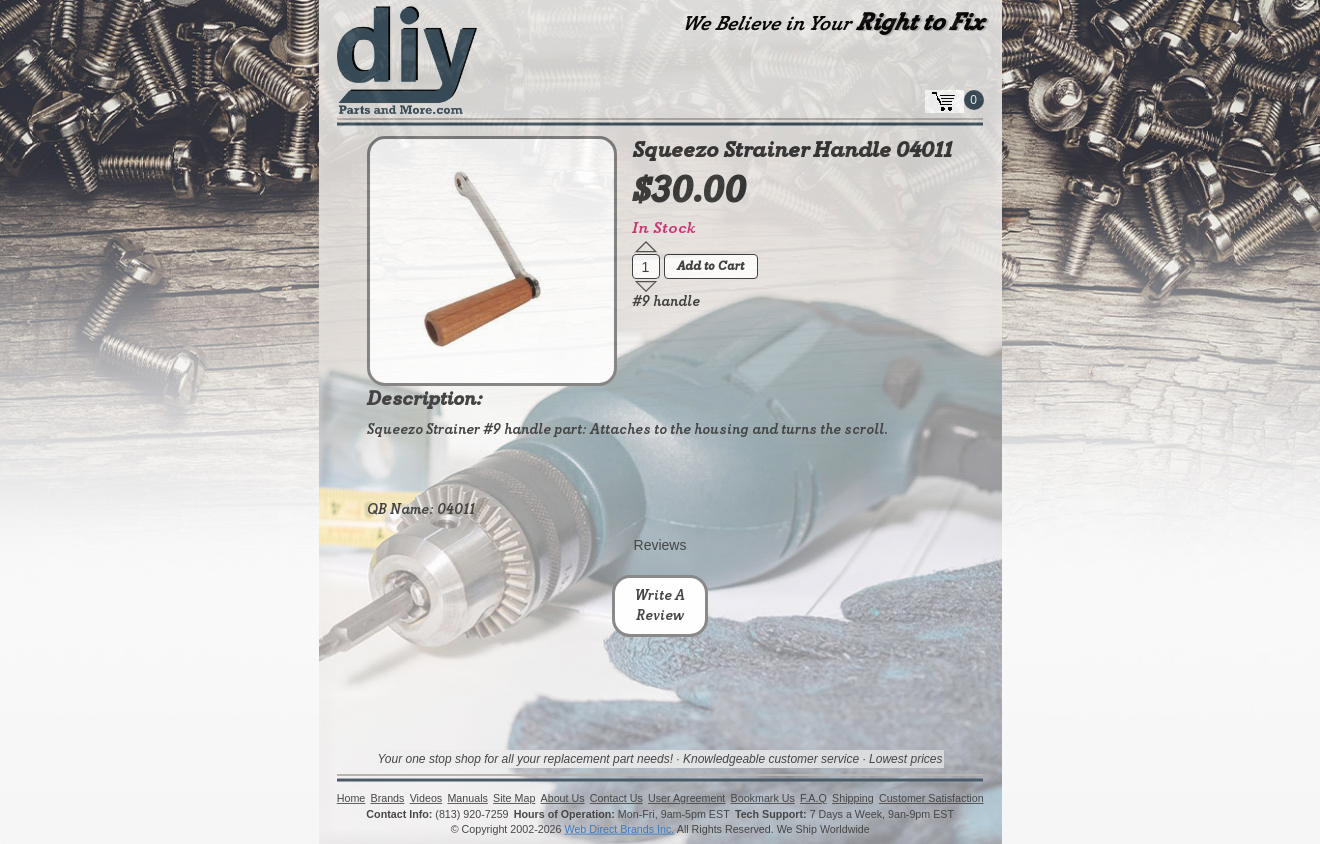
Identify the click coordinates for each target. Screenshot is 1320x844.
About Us (562, 799)
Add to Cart (710, 267)
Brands (387, 799)
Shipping (853, 799)
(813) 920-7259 (471, 814)
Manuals (467, 799)
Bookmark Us (762, 799)
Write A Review (660, 606)
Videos (425, 799)
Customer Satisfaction (931, 799)
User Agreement (686, 799)
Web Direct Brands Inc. (619, 830)
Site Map (514, 799)
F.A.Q (813, 799)
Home (351, 799)
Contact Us (616, 799)
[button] (646, 247)
